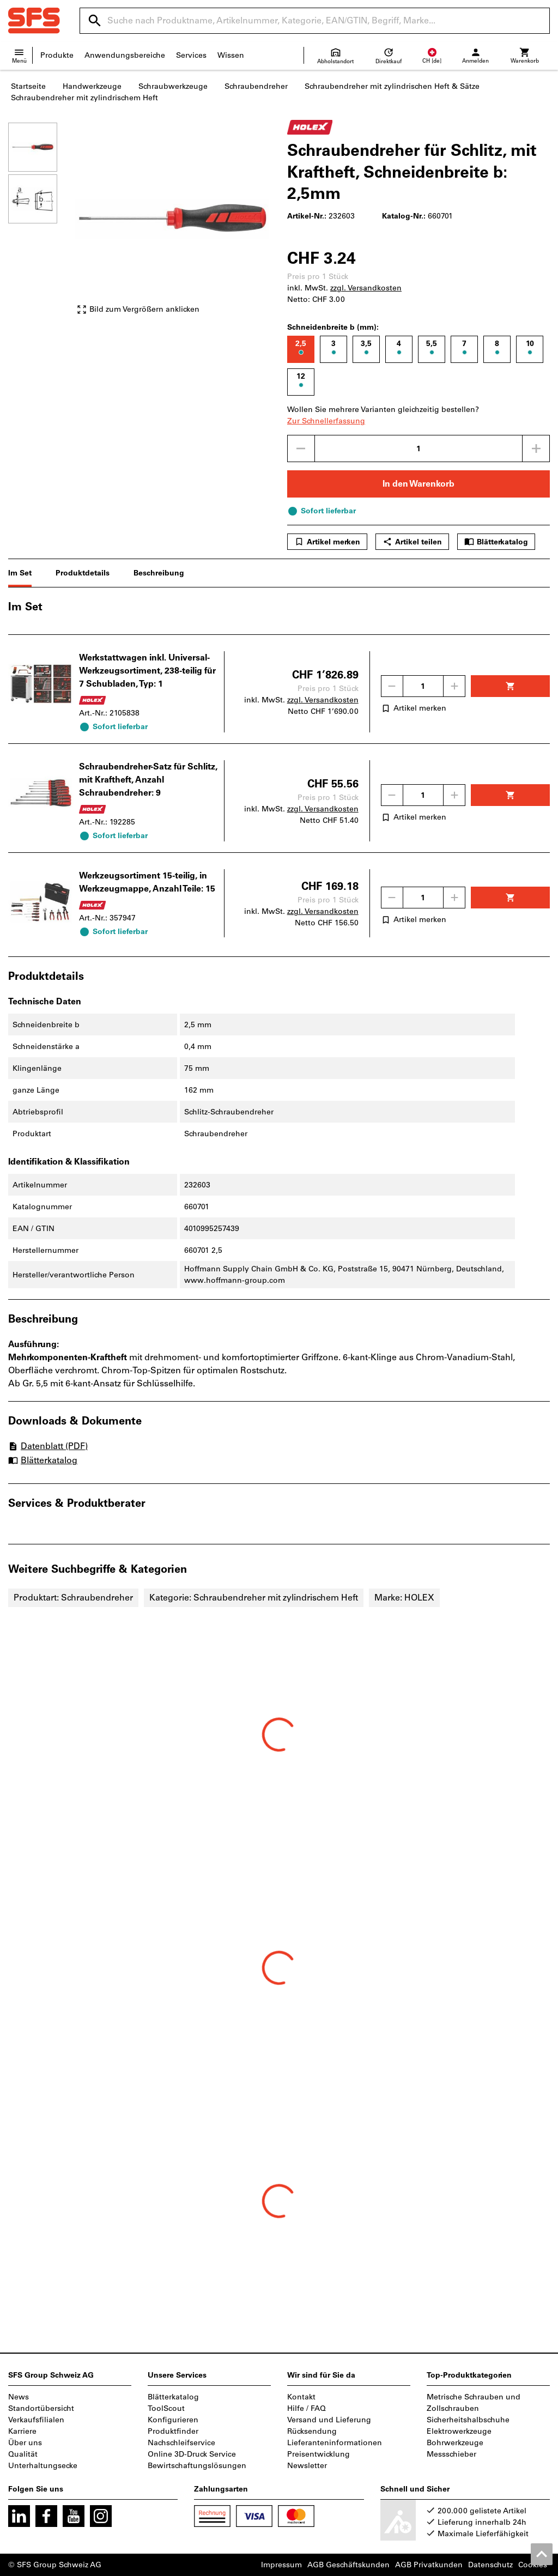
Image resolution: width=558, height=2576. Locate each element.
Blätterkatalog (496, 542)
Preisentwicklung (318, 2454)
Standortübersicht (41, 2408)
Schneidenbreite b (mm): (333, 327)
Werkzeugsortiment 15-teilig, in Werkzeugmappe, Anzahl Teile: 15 (147, 882)
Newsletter (307, 2465)
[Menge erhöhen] (536, 448)
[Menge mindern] (300, 448)
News (18, 2397)
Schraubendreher (256, 86)
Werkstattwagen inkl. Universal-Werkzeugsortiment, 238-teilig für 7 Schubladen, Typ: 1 (147, 670)
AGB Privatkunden (429, 2564)
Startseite (28, 86)
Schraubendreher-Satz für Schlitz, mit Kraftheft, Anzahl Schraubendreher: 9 (148, 779)
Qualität (23, 2454)
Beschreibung (159, 573)
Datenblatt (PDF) (48, 1446)
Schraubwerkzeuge (173, 86)
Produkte (57, 55)
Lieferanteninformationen (334, 2442)
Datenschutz (490, 2564)
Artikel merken (327, 542)
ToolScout (166, 2408)
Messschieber (451, 2454)
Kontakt (301, 2397)
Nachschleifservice (181, 2442)
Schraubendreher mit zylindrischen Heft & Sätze (392, 86)
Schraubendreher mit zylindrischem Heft (84, 97)
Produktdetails (83, 573)
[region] (41, 224)
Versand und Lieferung (329, 2420)
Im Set (20, 573)
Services (191, 55)
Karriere (22, 2431)
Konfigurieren (173, 2420)
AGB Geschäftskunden (348, 2564)
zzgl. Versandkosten (366, 288)
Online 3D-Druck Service (192, 2454)
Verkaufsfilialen (36, 2420)
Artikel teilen (412, 542)
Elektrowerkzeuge (459, 2431)
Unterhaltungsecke (42, 2465)
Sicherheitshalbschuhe (468, 2420)
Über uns (25, 2442)
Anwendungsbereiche (124, 55)
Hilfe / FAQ (306, 2408)
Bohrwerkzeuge (455, 2442)
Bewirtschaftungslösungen (197, 2465)
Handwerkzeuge (92, 86)
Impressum (281, 2564)
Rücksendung (312, 2431)
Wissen (230, 55)
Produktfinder (173, 2431)
